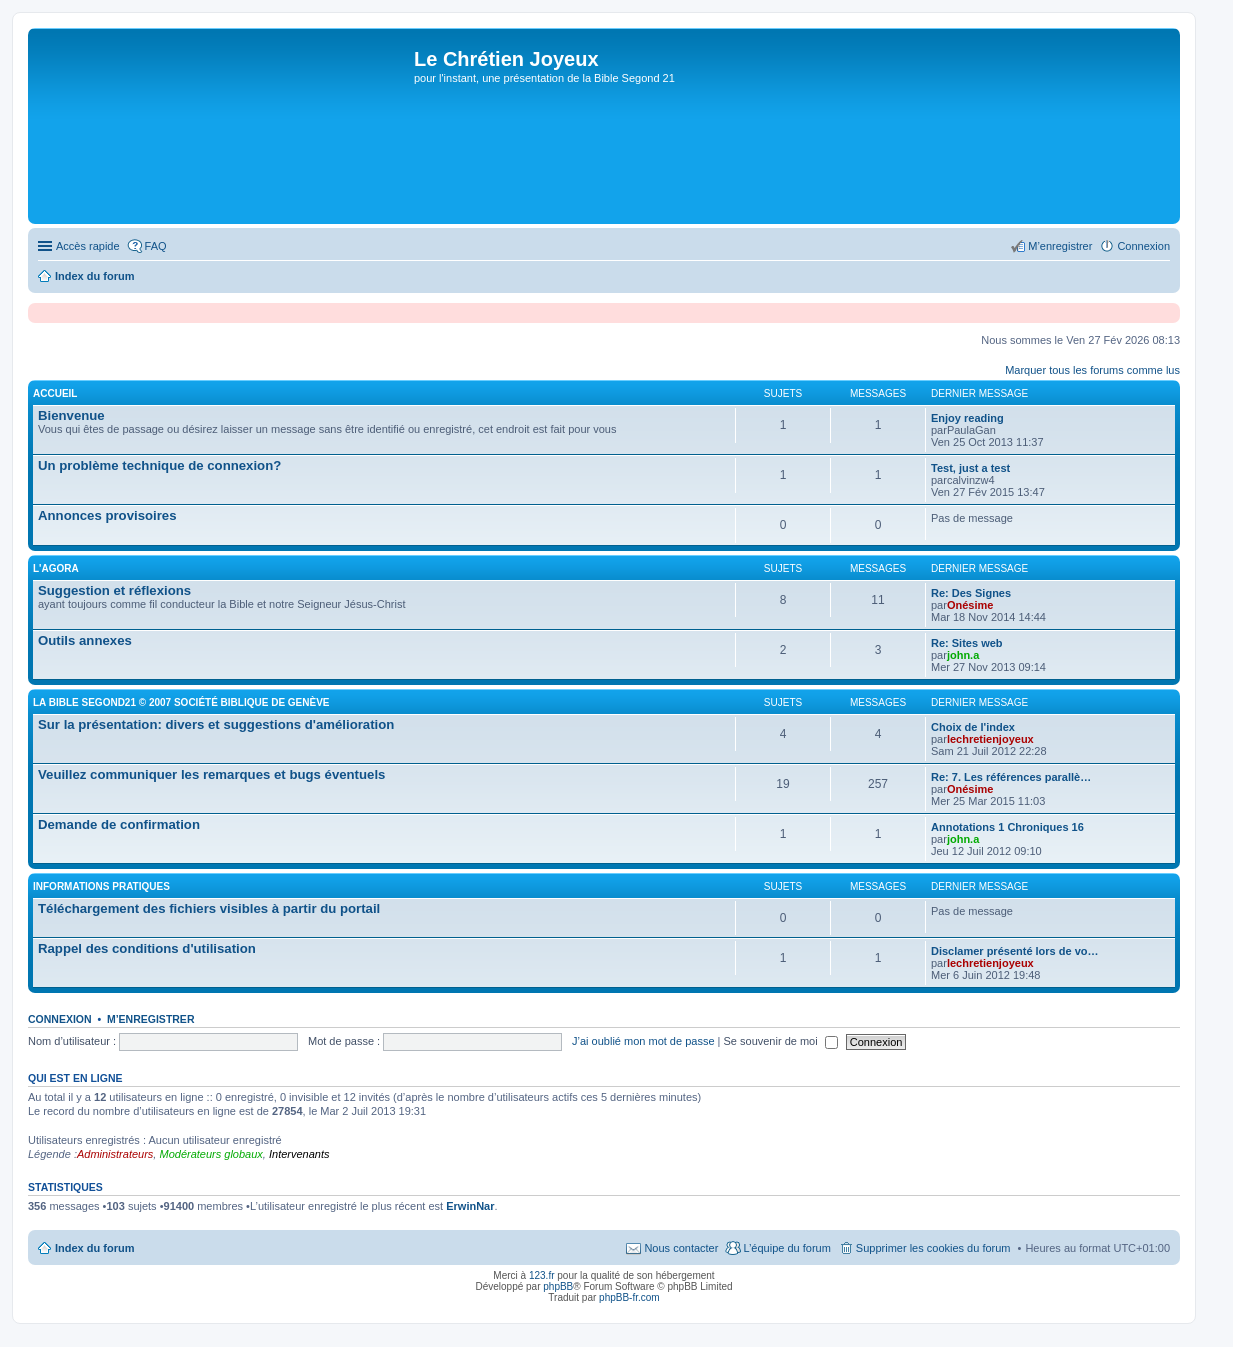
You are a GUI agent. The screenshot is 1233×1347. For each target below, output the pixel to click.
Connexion (60, 1019)
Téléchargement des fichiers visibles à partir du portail (209, 908)
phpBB (558, 1286)
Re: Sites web (967, 643)
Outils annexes (85, 640)
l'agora (56, 568)
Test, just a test (970, 468)
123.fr (542, 1275)
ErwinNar (470, 1206)
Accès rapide (88, 246)
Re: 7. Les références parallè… (1011, 777)
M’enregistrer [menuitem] (1060, 246)
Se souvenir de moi (781, 1041)
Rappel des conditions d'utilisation (147, 948)
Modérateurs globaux (210, 1154)
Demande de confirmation (119, 824)
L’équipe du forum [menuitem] (786, 1248)
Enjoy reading (967, 418)
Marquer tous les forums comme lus (1092, 370)
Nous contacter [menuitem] (681, 1248)
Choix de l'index (973, 727)
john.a (963, 655)
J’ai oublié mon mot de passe (643, 1041)
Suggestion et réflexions (114, 590)
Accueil (55, 393)
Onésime (970, 605)
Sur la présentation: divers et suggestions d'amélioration (216, 724)
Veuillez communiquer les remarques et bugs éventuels (211, 774)
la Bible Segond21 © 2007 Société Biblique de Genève (181, 702)
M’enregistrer (151, 1019)
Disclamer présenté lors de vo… (1015, 951)
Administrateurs (115, 1154)
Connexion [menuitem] (1143, 246)
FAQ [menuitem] (156, 246)
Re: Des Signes (971, 593)
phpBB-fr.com (629, 1297)
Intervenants (299, 1154)
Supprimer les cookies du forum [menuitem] (933, 1248)
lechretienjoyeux (990, 739)
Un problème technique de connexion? (159, 465)
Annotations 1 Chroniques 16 (1007, 827)
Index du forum (94, 1248)
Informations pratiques (101, 886)
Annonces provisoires (107, 515)
